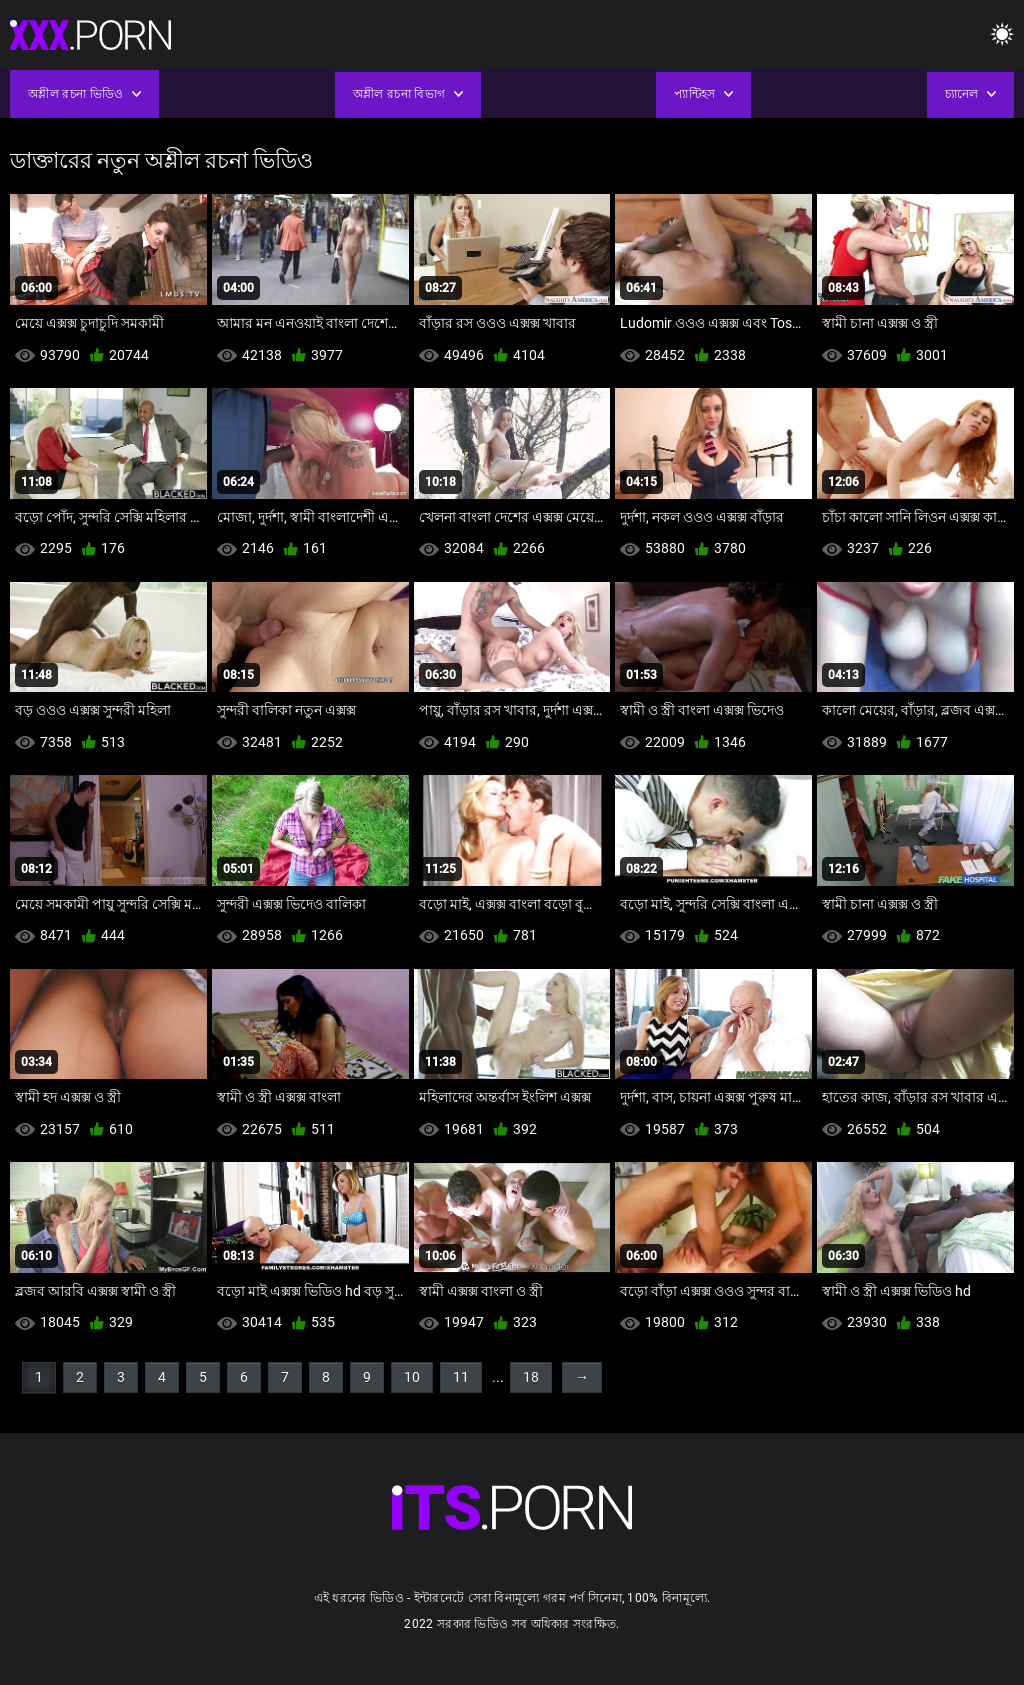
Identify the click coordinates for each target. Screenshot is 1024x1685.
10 (412, 1377)
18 (531, 1377)
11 (461, 1377)
